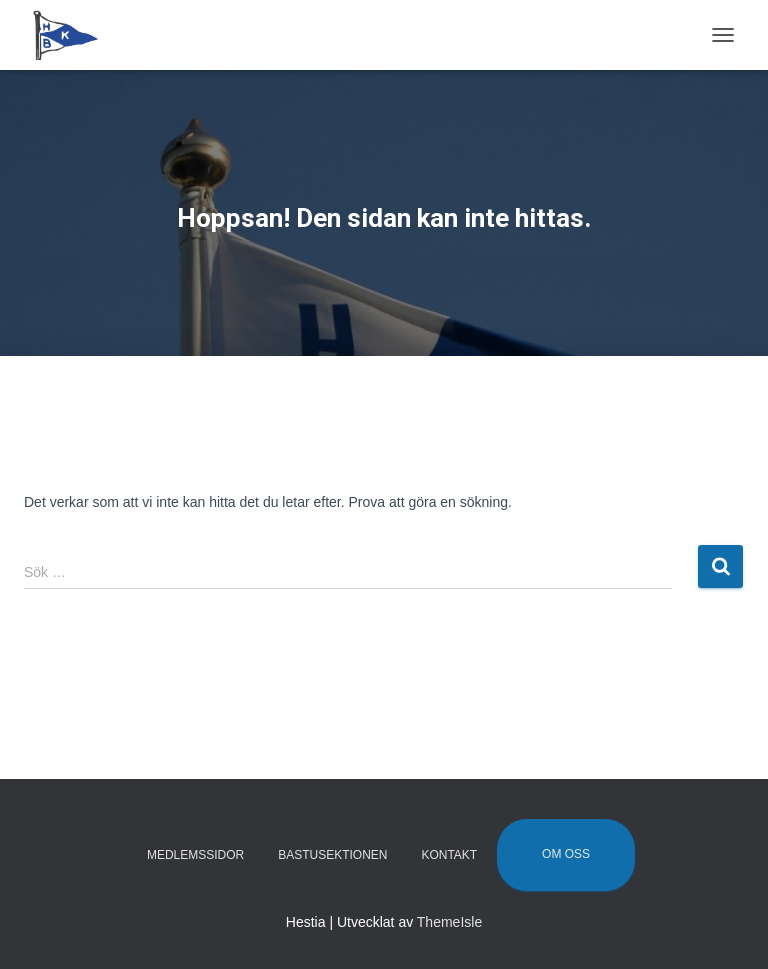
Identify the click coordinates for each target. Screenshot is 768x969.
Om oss (566, 854)
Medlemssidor (195, 855)
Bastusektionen (332, 855)
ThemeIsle (449, 922)
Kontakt (449, 855)
